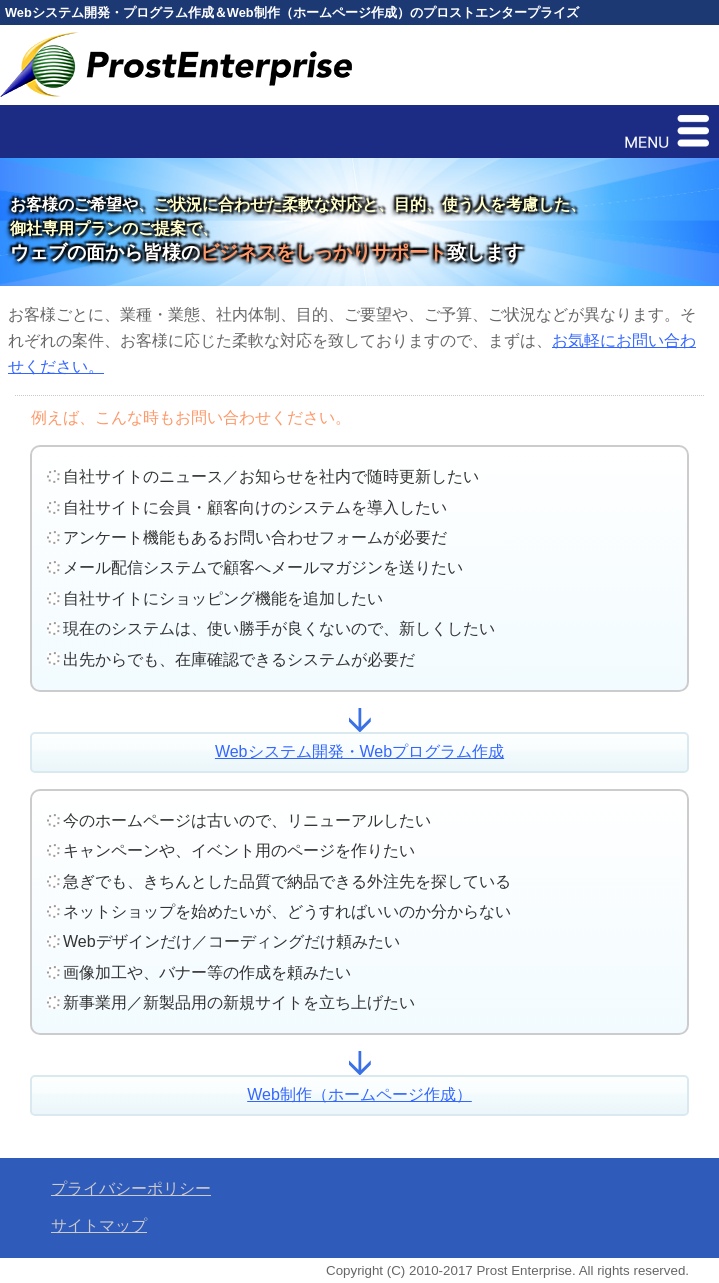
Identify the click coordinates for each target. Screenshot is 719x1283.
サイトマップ (99, 1225)
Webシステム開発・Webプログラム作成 (359, 751)
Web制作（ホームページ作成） (359, 1094)
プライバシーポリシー (131, 1188)
